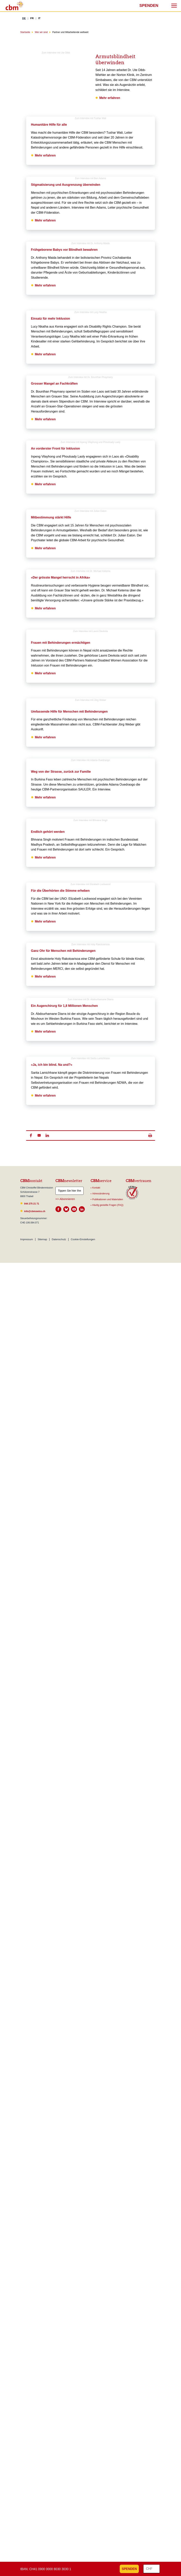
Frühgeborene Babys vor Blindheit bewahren (64, 331)
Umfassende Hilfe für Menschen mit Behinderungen (69, 1368)
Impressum (26, 2470)
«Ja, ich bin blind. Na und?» (51, 2213)
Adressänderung (101, 2424)
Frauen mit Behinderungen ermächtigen (60, 1217)
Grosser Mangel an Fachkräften (54, 630)
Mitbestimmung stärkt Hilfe (51, 928)
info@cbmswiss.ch (34, 2442)
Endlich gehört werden (48, 1652)
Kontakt (96, 2418)
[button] (31, 2366)
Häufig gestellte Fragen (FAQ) (107, 2436)
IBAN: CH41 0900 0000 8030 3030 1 (45, 2569)
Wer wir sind (41, 32)
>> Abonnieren (65, 2430)
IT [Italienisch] (39, 18)
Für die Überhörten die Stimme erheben (60, 1793)
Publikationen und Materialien (107, 2430)
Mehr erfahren (109, 98)
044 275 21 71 (31, 2434)
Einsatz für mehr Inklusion (50, 482)
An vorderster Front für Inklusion (55, 777)
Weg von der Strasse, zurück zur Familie (61, 1510)
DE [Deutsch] (24, 18)
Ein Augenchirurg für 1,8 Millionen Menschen (64, 2072)
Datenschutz (59, 2470)
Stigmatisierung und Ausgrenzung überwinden (65, 184)
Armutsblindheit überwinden (116, 59)
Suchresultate (3, 3)
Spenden (148, 5)
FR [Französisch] (32, 18)
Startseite (25, 32)
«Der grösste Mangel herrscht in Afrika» (60, 1070)
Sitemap (42, 2470)
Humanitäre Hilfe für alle (49, 124)
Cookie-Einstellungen (83, 2470)
